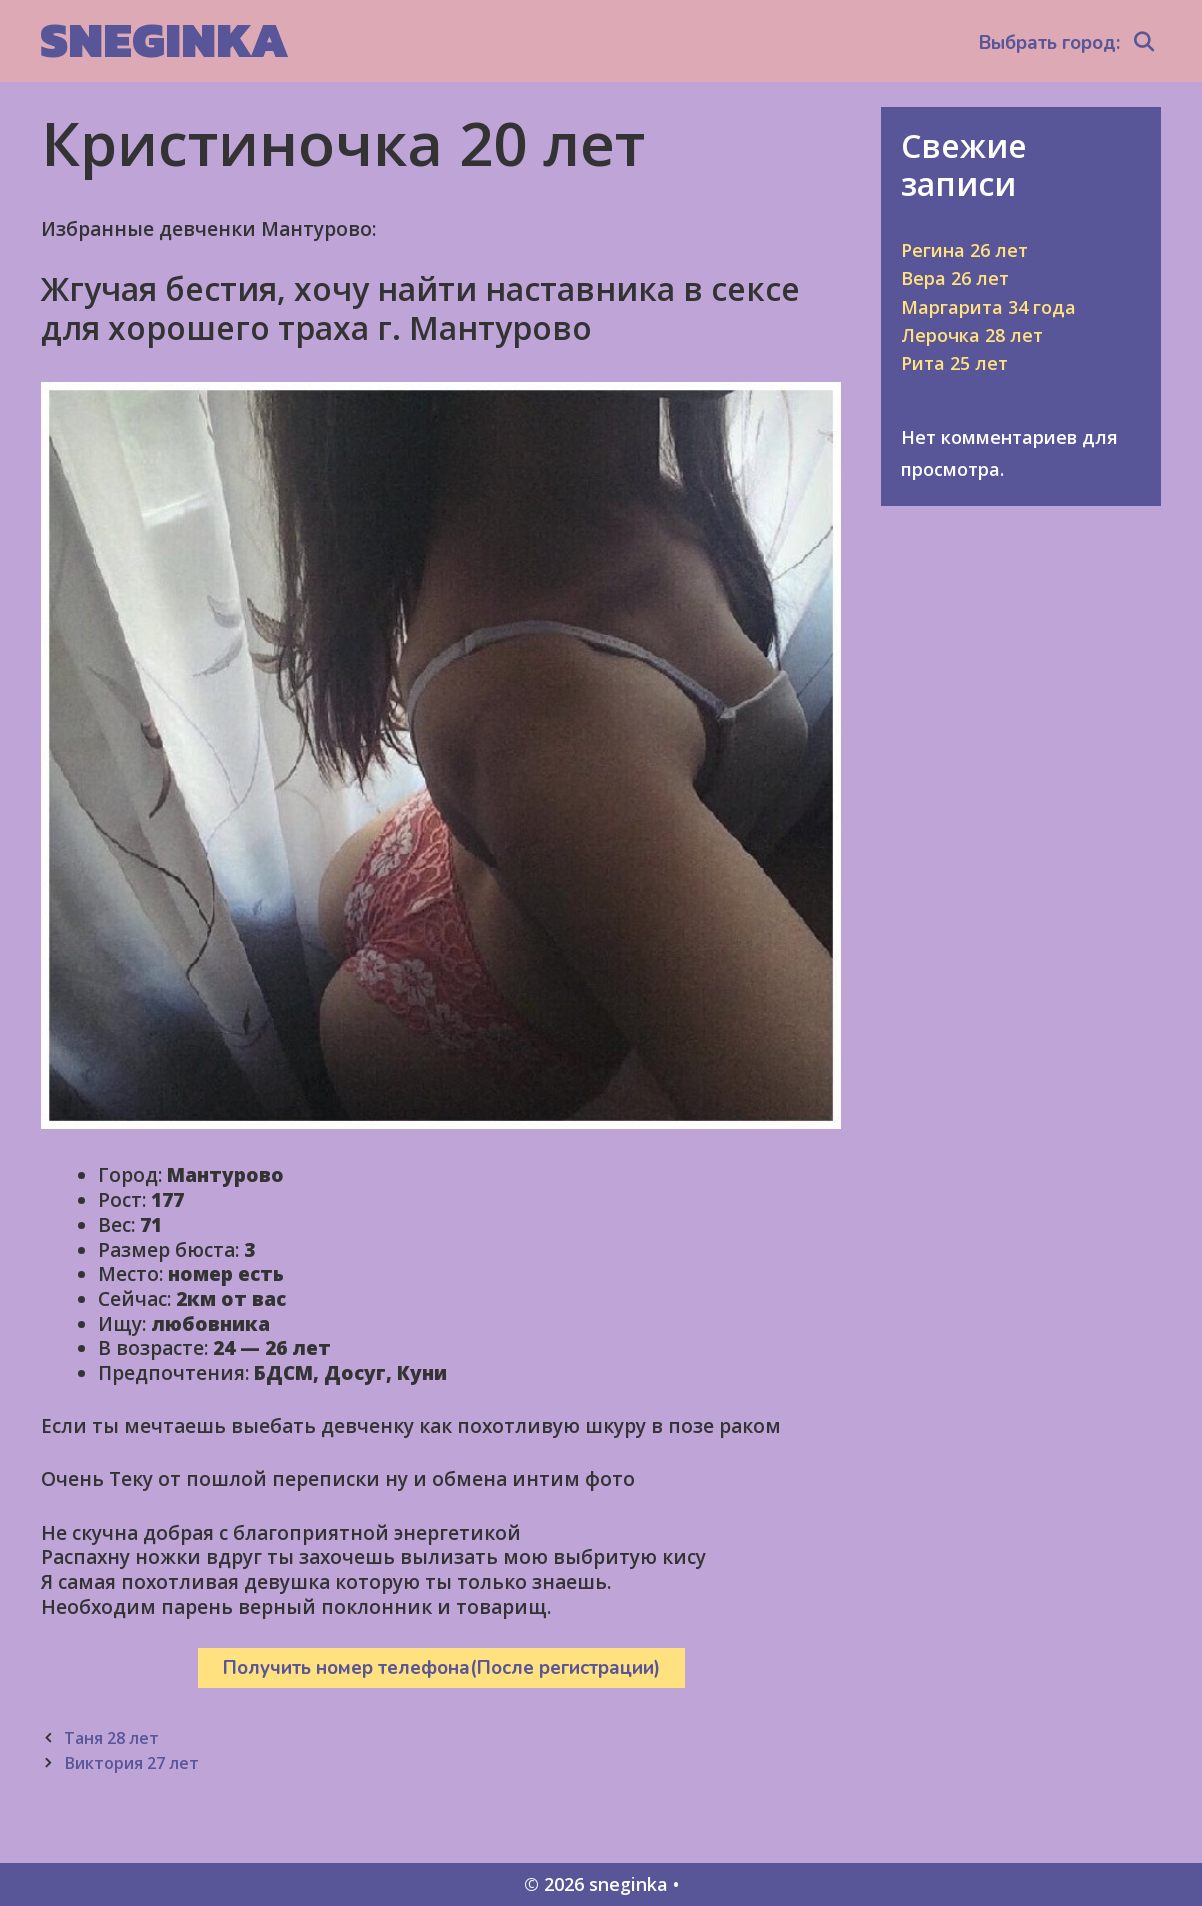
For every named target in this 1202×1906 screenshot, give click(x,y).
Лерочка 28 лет (972, 335)
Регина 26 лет (964, 250)
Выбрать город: (1049, 43)
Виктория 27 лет (131, 1763)
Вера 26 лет (955, 278)
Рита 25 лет (954, 363)
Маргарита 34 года (988, 307)
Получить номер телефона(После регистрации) (441, 1668)
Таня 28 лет (111, 1738)
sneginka (164, 39)
